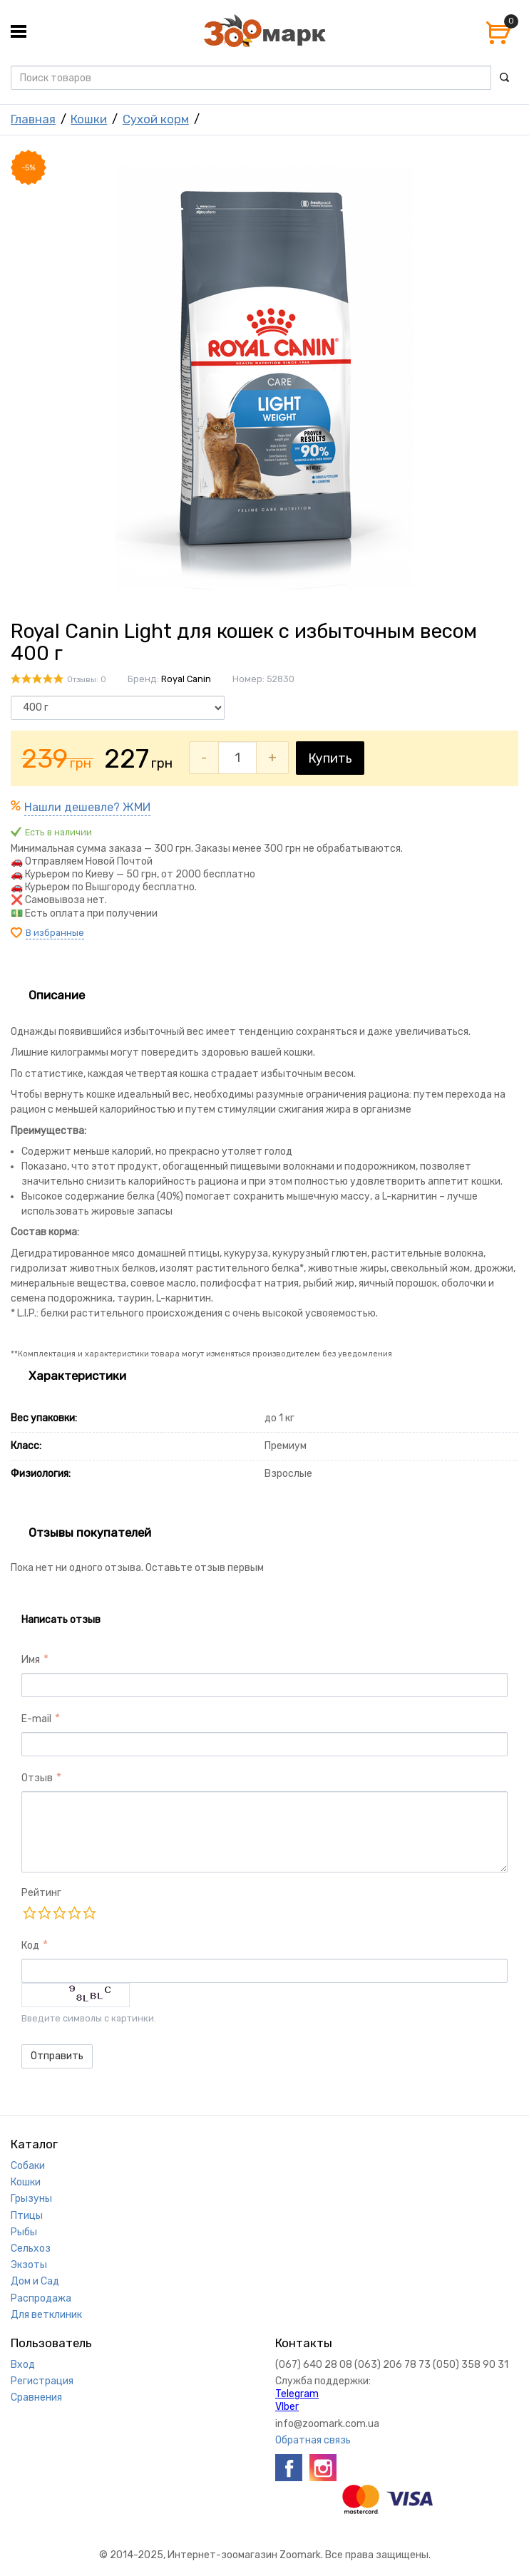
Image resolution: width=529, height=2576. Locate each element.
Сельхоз (31, 2248)
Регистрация (42, 2381)
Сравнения (36, 2397)
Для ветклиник (46, 2315)
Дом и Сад (35, 2281)
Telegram (297, 2394)
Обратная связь (313, 2440)
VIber (287, 2407)
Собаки (28, 2166)
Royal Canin (186, 679)
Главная (33, 119)
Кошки (89, 119)
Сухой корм (156, 119)
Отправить (57, 2056)
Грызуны (31, 2199)
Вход (23, 2365)
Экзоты (29, 2265)
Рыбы (24, 2232)
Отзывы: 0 (86, 679)
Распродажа (41, 2298)
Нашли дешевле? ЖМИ (87, 807)
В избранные (55, 932)
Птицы (27, 2216)
